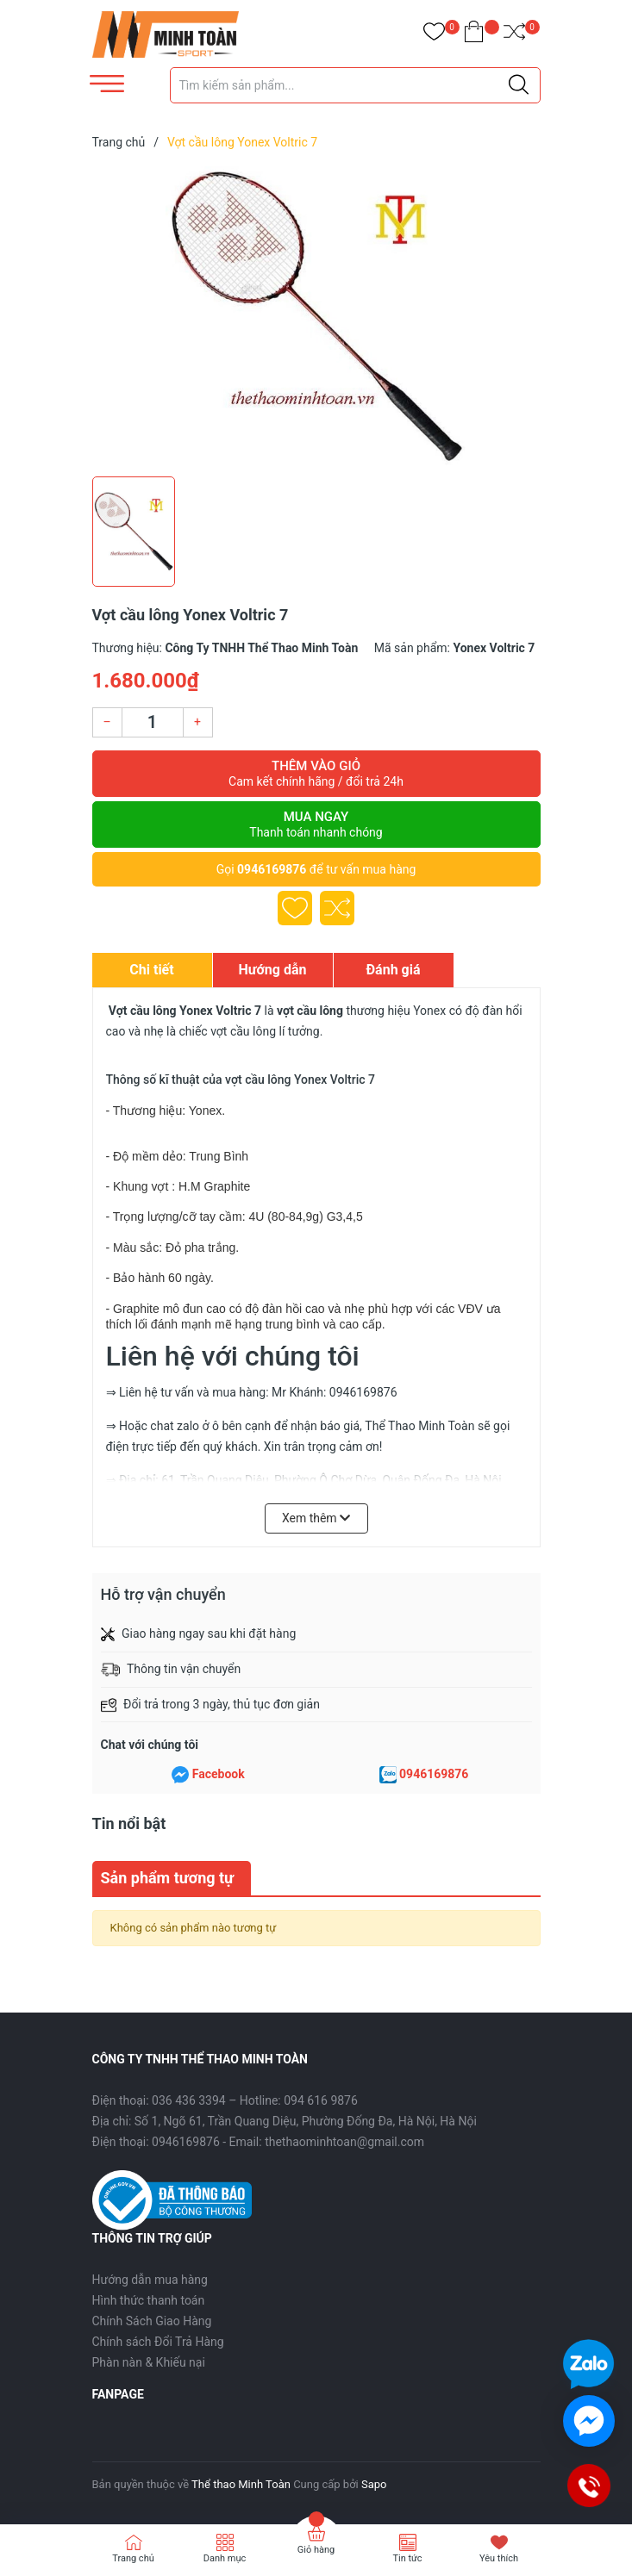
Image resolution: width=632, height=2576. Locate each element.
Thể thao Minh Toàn (241, 2484)
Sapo (374, 2484)
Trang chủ (133, 2558)
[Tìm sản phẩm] (355, 85)
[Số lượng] (152, 722)
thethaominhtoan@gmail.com (344, 2142)
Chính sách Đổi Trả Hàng (158, 2342)
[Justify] (518, 85)
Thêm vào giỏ (316, 773)
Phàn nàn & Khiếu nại (148, 2362)
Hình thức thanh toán (148, 2300)
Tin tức (407, 2558)
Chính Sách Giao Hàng (152, 2321)
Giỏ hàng (316, 2549)
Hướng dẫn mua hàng (150, 2280)
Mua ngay (316, 824)
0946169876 (271, 869)
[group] (316, 317)
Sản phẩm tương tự (168, 1878)
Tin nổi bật (129, 1823)
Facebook (218, 1774)
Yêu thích (498, 2558)
